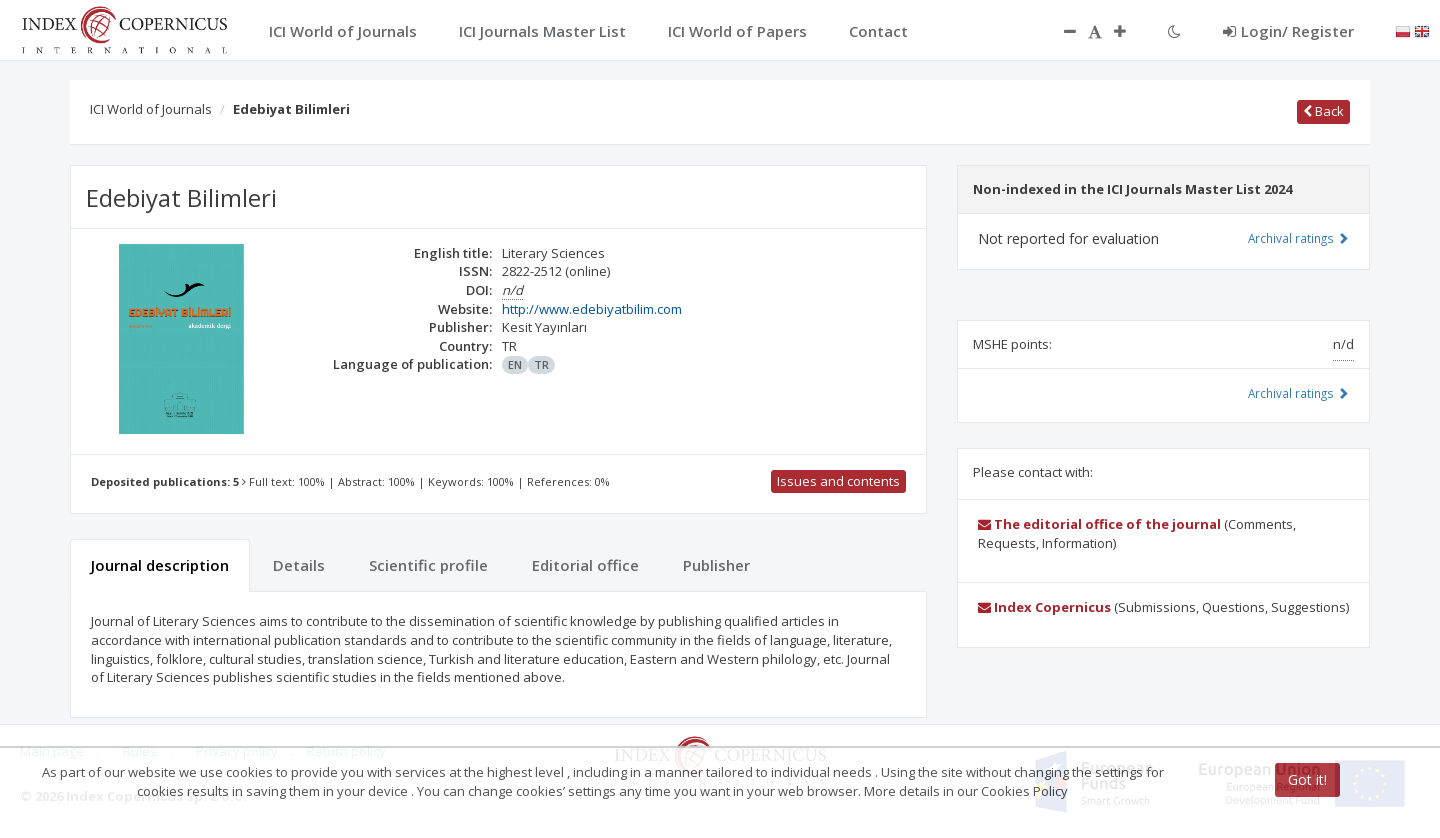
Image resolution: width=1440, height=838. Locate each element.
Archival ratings (1298, 238)
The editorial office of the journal (1099, 524)
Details (299, 565)
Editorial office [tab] (585, 565)
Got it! (1307, 779)
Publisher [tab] (716, 565)
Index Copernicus (1044, 607)
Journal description (160, 565)
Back (1323, 111)
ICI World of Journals (151, 109)
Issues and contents (838, 481)
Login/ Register (1288, 31)
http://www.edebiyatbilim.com (592, 309)
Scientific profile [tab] (428, 565)
